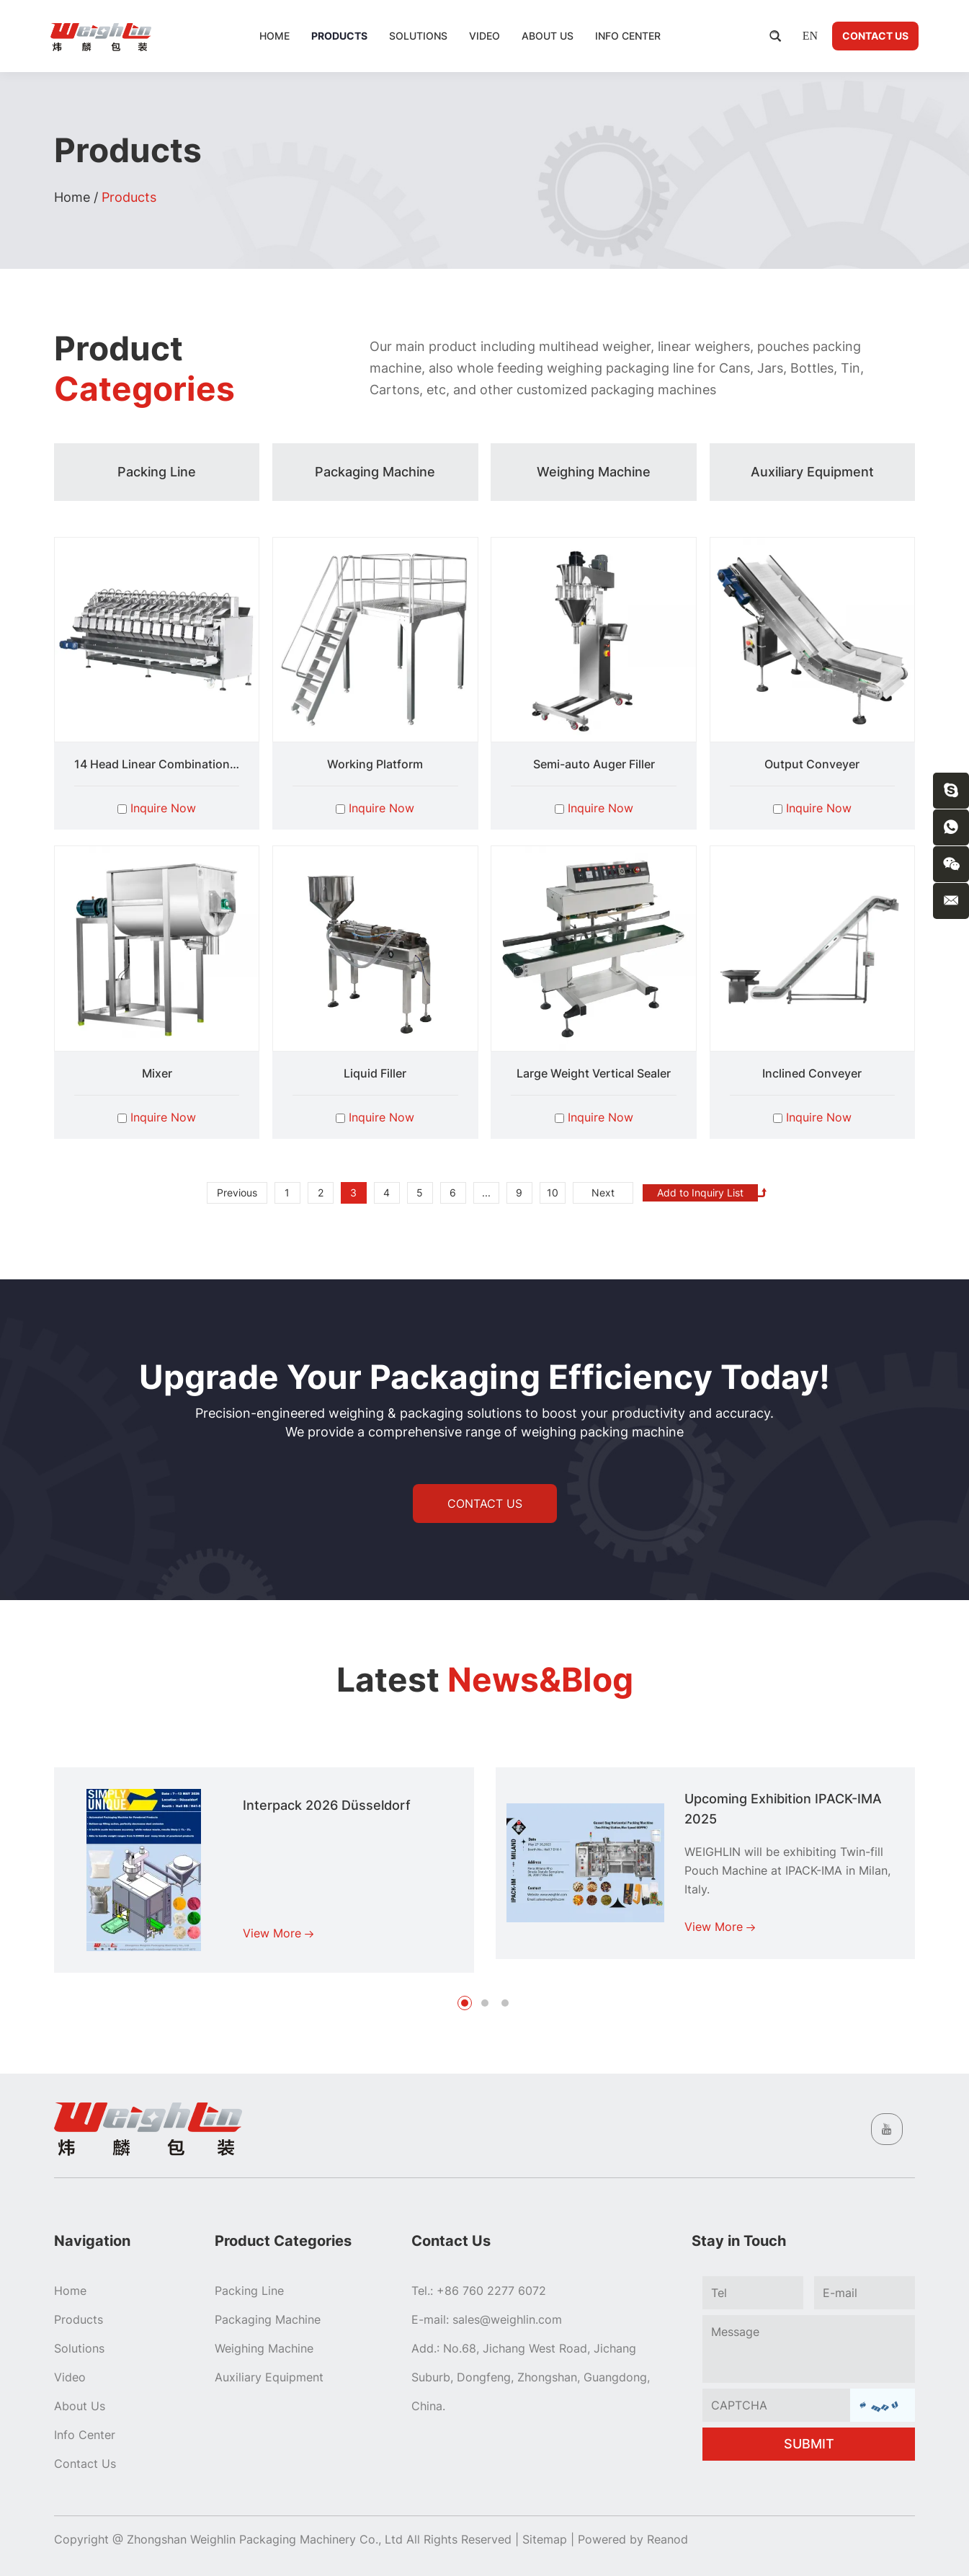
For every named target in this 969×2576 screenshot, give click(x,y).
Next (603, 1192)
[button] (464, 2003)
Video (484, 36)
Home (274, 36)
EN (810, 36)
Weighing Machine (264, 2348)
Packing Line (249, 2290)
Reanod (667, 2539)
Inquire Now (163, 808)
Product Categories (283, 2240)
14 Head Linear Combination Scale (168, 764)
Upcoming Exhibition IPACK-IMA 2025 (783, 1808)
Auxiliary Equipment (269, 2377)
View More (278, 1933)
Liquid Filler (375, 1073)
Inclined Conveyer (812, 1073)
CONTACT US (484, 1503)
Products (339, 36)
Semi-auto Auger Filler (594, 764)
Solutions (418, 36)
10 (552, 1192)
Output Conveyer (811, 764)
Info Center (628, 36)
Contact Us (875, 36)
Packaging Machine (268, 2319)
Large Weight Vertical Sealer (594, 1073)
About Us (547, 36)
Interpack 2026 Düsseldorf (327, 1805)
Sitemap (544, 2539)
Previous (237, 1192)
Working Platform (375, 764)
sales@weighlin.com (507, 2319)
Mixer (157, 1073)
